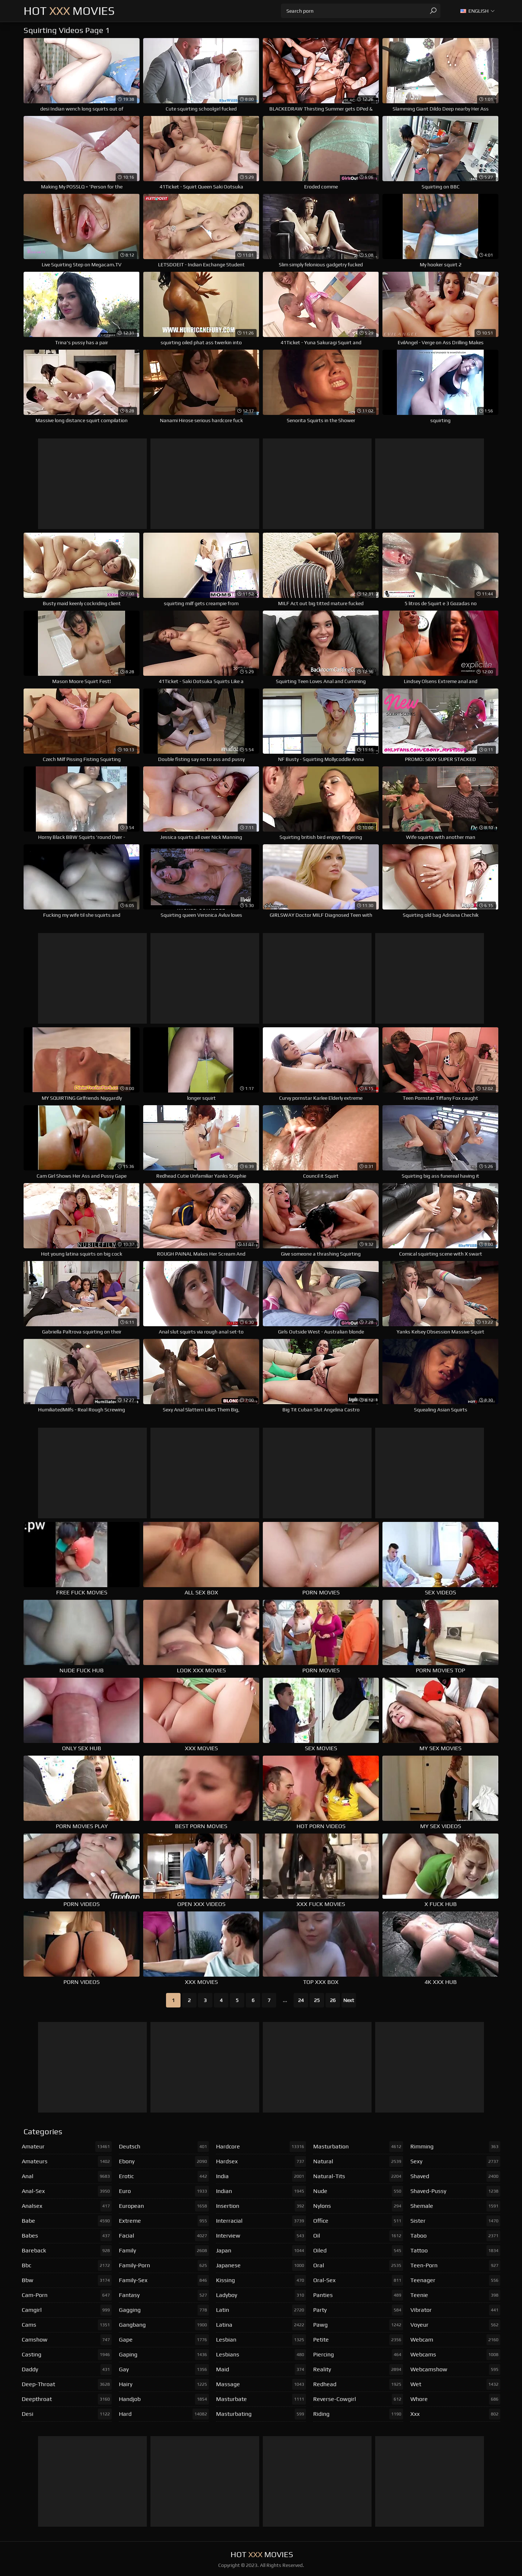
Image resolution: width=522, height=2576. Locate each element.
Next (348, 2000)
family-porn (164, 2265)
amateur (67, 2146)
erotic (164, 2176)
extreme (164, 2220)
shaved (455, 2176)
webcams (455, 2354)
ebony (164, 2161)
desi (67, 2414)
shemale (455, 2206)
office (358, 2220)
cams (67, 2324)
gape (164, 2339)
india (261, 2176)
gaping (164, 2354)
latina (261, 2324)
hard (164, 2414)
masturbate (261, 2399)
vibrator (455, 2310)
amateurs (67, 2161)
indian (261, 2191)
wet (455, 2384)
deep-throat (67, 2384)
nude (358, 2191)
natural (358, 2161)
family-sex (164, 2280)
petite (358, 2339)
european (164, 2206)
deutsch (164, 2146)
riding (358, 2414)
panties (358, 2295)
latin (261, 2310)
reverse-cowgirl (358, 2399)
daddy (67, 2369)
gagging (164, 2310)
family (164, 2250)
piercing (358, 2354)
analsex (67, 2206)
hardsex (261, 2161)
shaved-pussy (455, 2191)
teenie (455, 2295)
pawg (358, 2324)
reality (358, 2369)
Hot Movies (69, 10)
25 (317, 2000)
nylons (358, 2206)
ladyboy (261, 2295)
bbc (67, 2265)
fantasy (164, 2295)
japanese (261, 2265)
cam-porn (67, 2295)
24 (301, 2000)
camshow (67, 2339)
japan (261, 2250)
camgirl (67, 2310)
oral (358, 2265)
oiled (358, 2250)
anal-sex (67, 2191)
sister (455, 2220)
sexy (455, 2161)
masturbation (358, 2146)
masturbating (261, 2414)
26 (333, 2000)
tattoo (455, 2250)
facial (164, 2235)
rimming (455, 2146)
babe (67, 2220)
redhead (358, 2384)
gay (164, 2369)
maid (261, 2369)
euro (164, 2191)
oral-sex (358, 2280)
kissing (261, 2280)
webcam (455, 2339)
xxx (455, 2414)
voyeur (455, 2324)
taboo (455, 2235)
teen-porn (455, 2265)
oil (358, 2235)
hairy (164, 2384)
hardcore (261, 2146)
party (358, 2310)
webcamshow (455, 2369)
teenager (455, 2280)
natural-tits (358, 2176)
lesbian (261, 2339)
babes (67, 2235)
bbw (67, 2280)
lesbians (261, 2354)
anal (67, 2176)
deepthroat (67, 2399)
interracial (261, 2220)
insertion (261, 2206)
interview (261, 2235)
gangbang (164, 2324)
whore (455, 2399)
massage (261, 2384)
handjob (164, 2399)
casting (67, 2354)
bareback (67, 2250)
